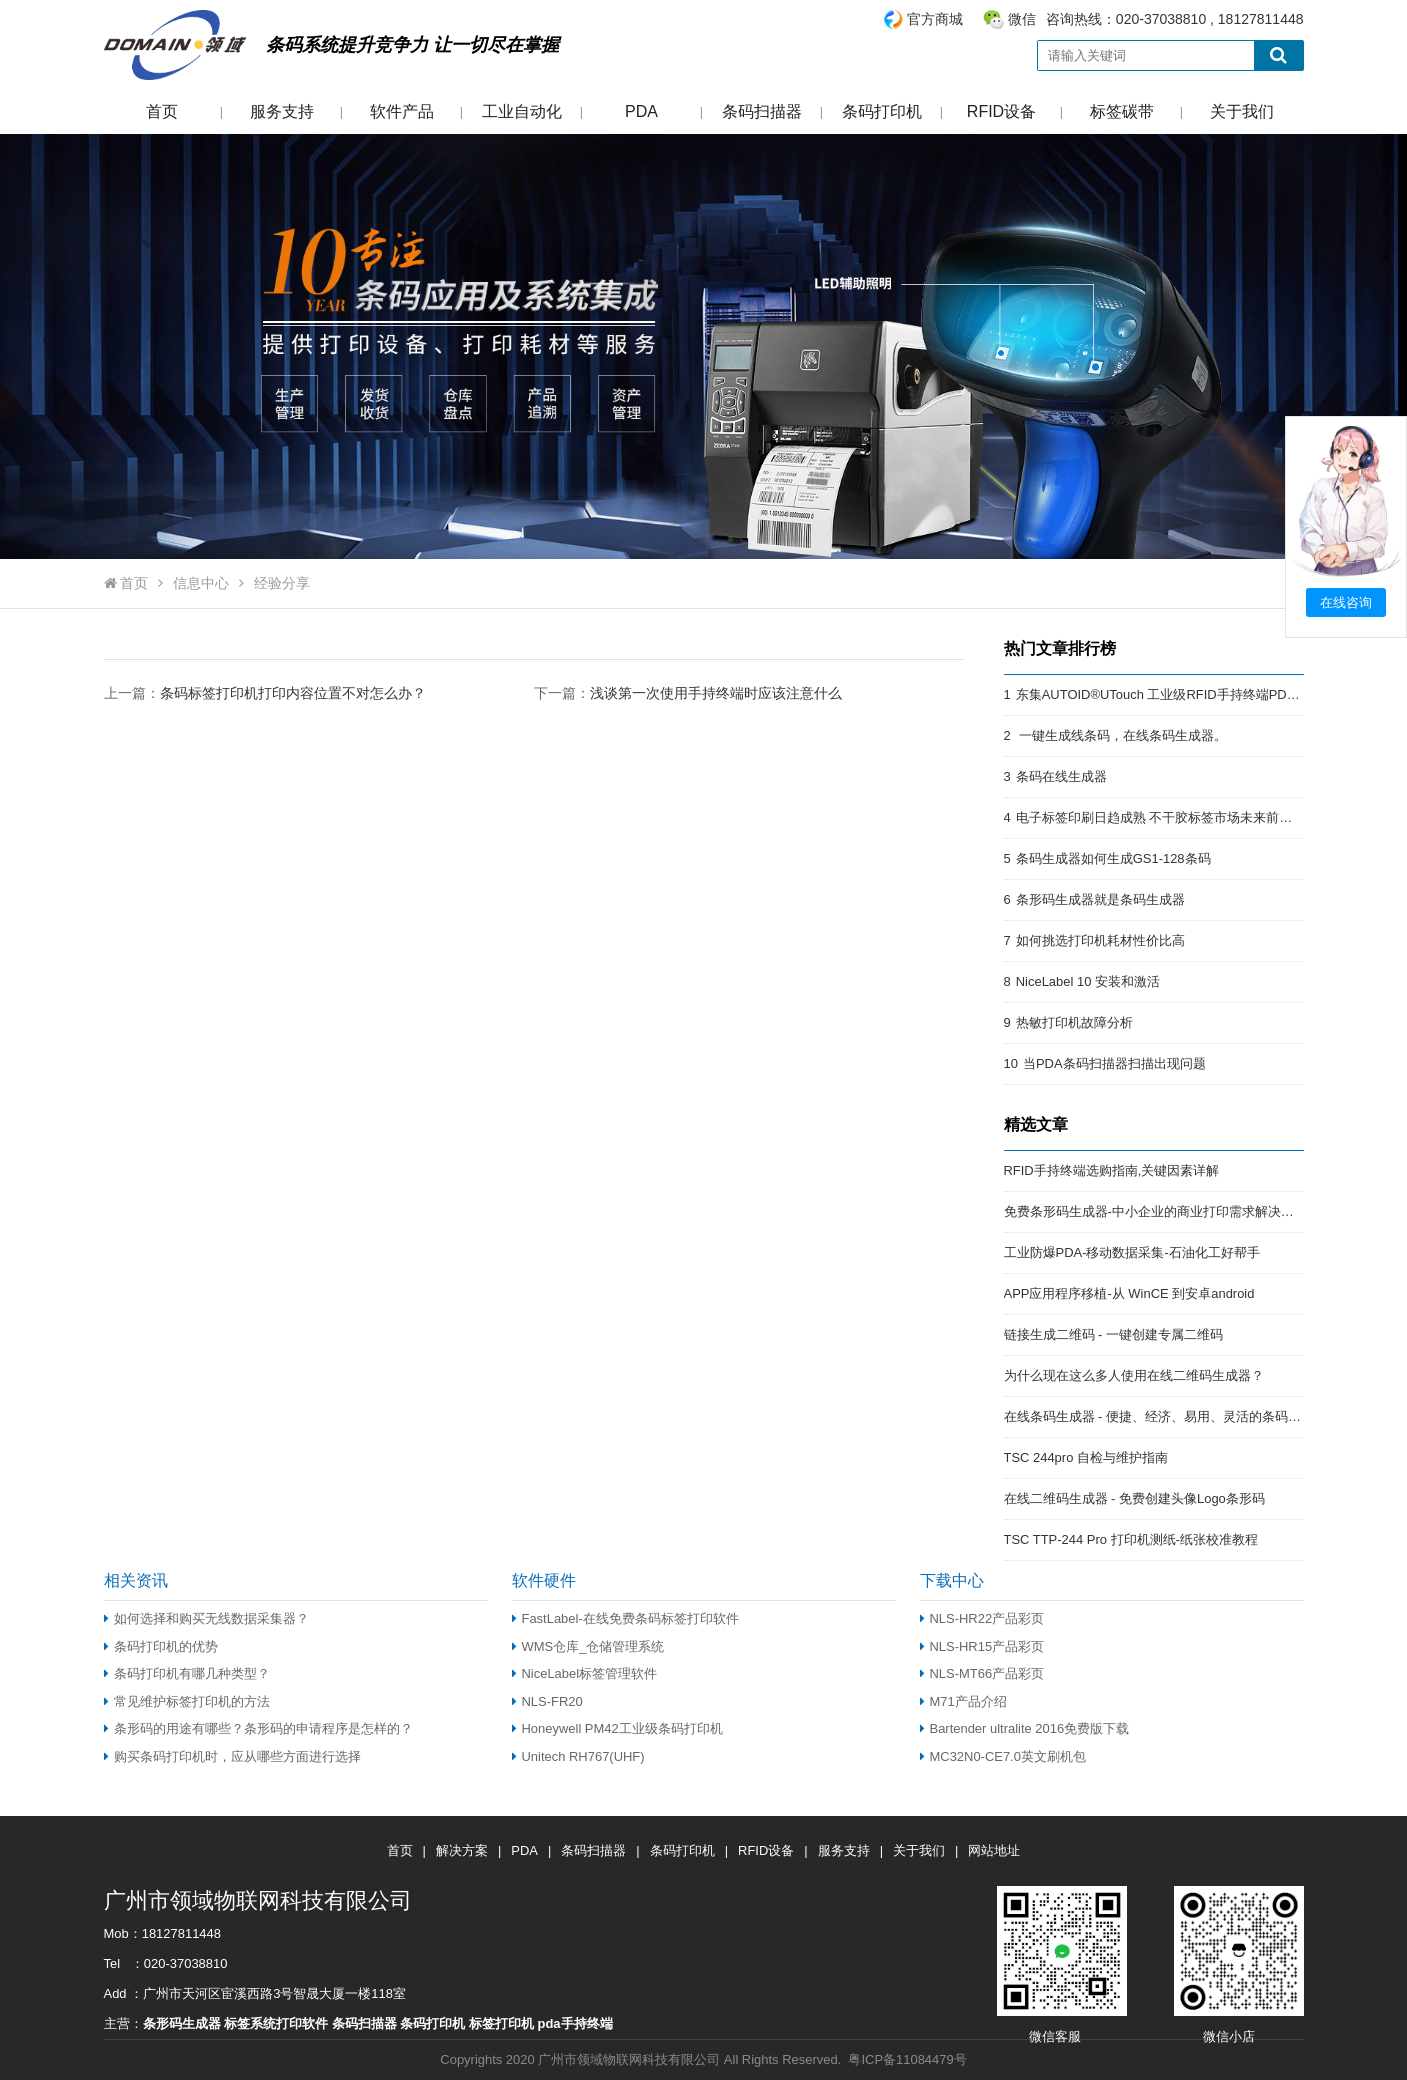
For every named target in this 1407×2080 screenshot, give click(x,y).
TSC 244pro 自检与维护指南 (1086, 1457)
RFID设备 (1001, 111)
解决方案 (462, 1850)
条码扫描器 (762, 111)
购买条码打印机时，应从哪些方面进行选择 (232, 1756)
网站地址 (994, 1850)
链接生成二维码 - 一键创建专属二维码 (1114, 1334)
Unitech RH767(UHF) (578, 1756)
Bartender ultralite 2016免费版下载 (1025, 1728)
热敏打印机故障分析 (1074, 1022)
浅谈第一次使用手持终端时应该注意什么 (716, 693)
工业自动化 (522, 111)
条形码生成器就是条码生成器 (1100, 899)
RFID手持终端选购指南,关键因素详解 (1112, 1170)
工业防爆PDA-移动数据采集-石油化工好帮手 (1132, 1252)
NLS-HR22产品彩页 (982, 1618)
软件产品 (402, 111)
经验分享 (282, 583)
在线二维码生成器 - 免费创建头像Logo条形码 (1134, 1498)
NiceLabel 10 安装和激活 (1088, 981)
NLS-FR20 (547, 1701)
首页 (162, 111)
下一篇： (688, 692)
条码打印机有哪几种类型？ (187, 1673)
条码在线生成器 (1061, 776)
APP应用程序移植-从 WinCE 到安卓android (1129, 1293)
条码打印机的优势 (161, 1646)
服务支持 (282, 111)
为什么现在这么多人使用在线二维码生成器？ (1134, 1375)
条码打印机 (882, 111)
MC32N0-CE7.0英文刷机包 (1003, 1756)
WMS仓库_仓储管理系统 (588, 1646)
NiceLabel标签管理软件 (585, 1673)
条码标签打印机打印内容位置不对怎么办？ (293, 693)
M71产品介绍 (963, 1701)
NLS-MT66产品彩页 (982, 1673)
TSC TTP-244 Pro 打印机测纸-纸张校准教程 (1131, 1539)
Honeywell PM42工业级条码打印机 (617, 1728)
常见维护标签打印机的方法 (187, 1701)
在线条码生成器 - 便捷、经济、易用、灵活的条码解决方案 (1172, 1416)
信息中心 (201, 583)
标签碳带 (1122, 111)
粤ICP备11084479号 (907, 2059)
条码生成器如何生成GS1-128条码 (1113, 858)
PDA (641, 111)
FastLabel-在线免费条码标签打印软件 (625, 1618)
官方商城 (935, 19)
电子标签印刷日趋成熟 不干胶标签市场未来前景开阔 (1167, 817)
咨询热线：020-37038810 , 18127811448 (1093, 19)
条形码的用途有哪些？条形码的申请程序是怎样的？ (258, 1728)
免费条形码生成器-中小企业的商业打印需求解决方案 (1155, 1211)
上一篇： (265, 692)
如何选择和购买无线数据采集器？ (206, 1618)
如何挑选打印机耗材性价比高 (1100, 940)
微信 (1022, 19)
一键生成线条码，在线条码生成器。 (1122, 735)
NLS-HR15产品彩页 (982, 1646)
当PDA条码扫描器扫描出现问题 (1114, 1063)
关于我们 (1242, 111)
